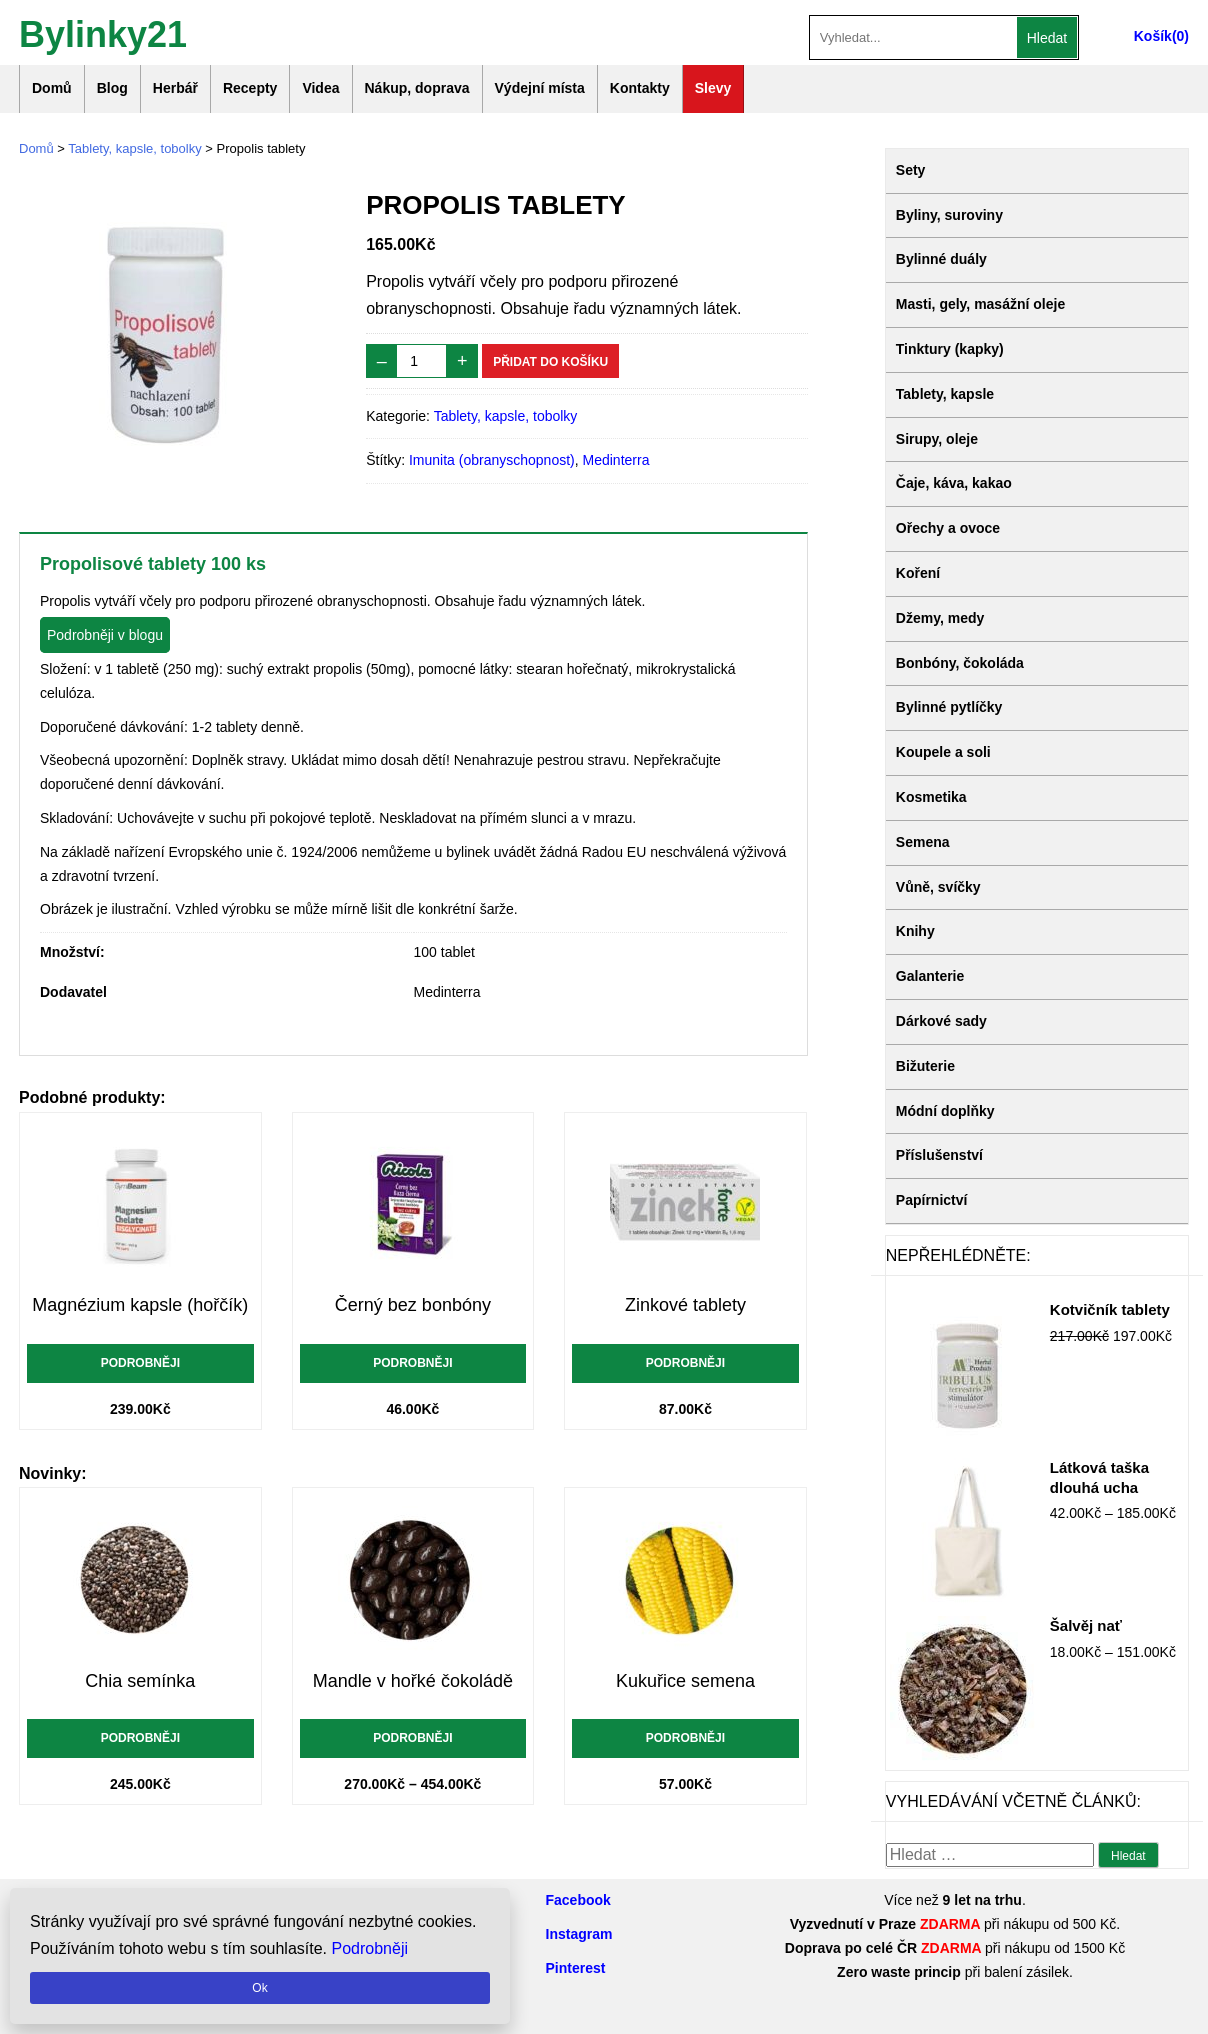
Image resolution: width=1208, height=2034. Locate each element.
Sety (911, 170)
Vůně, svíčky (938, 887)
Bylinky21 (103, 32)
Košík (1153, 36)
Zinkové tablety (685, 1305)
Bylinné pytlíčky (949, 707)
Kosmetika (931, 797)
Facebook (578, 1900)
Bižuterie (925, 1066)
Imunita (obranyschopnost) (492, 460)
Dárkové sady (941, 1021)
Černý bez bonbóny (413, 1305)
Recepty (250, 88)
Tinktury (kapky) (950, 349)
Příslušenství (939, 1155)
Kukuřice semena (685, 1681)
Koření (918, 573)
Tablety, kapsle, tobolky (134, 148)
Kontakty (640, 88)
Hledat (1047, 38)
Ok (259, 1988)
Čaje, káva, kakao (954, 483)
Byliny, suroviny (949, 215)
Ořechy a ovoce (948, 528)
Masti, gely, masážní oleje (980, 304)
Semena (923, 842)
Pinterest (576, 1968)
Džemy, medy (940, 618)
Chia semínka (140, 1681)
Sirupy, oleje (937, 439)
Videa (320, 88)
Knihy (915, 931)
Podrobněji (140, 1363)
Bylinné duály (941, 259)
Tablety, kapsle (945, 394)
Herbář (175, 88)
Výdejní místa (540, 88)
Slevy (713, 88)
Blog (112, 88)
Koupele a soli (943, 752)
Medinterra (616, 460)
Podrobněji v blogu (105, 635)
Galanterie (930, 976)
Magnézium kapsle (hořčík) (140, 1305)
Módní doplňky (945, 1111)
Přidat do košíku (550, 362)
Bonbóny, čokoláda (960, 663)
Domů (52, 88)
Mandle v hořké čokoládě (413, 1681)
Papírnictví (932, 1200)
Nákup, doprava (417, 88)
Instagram (579, 1934)
